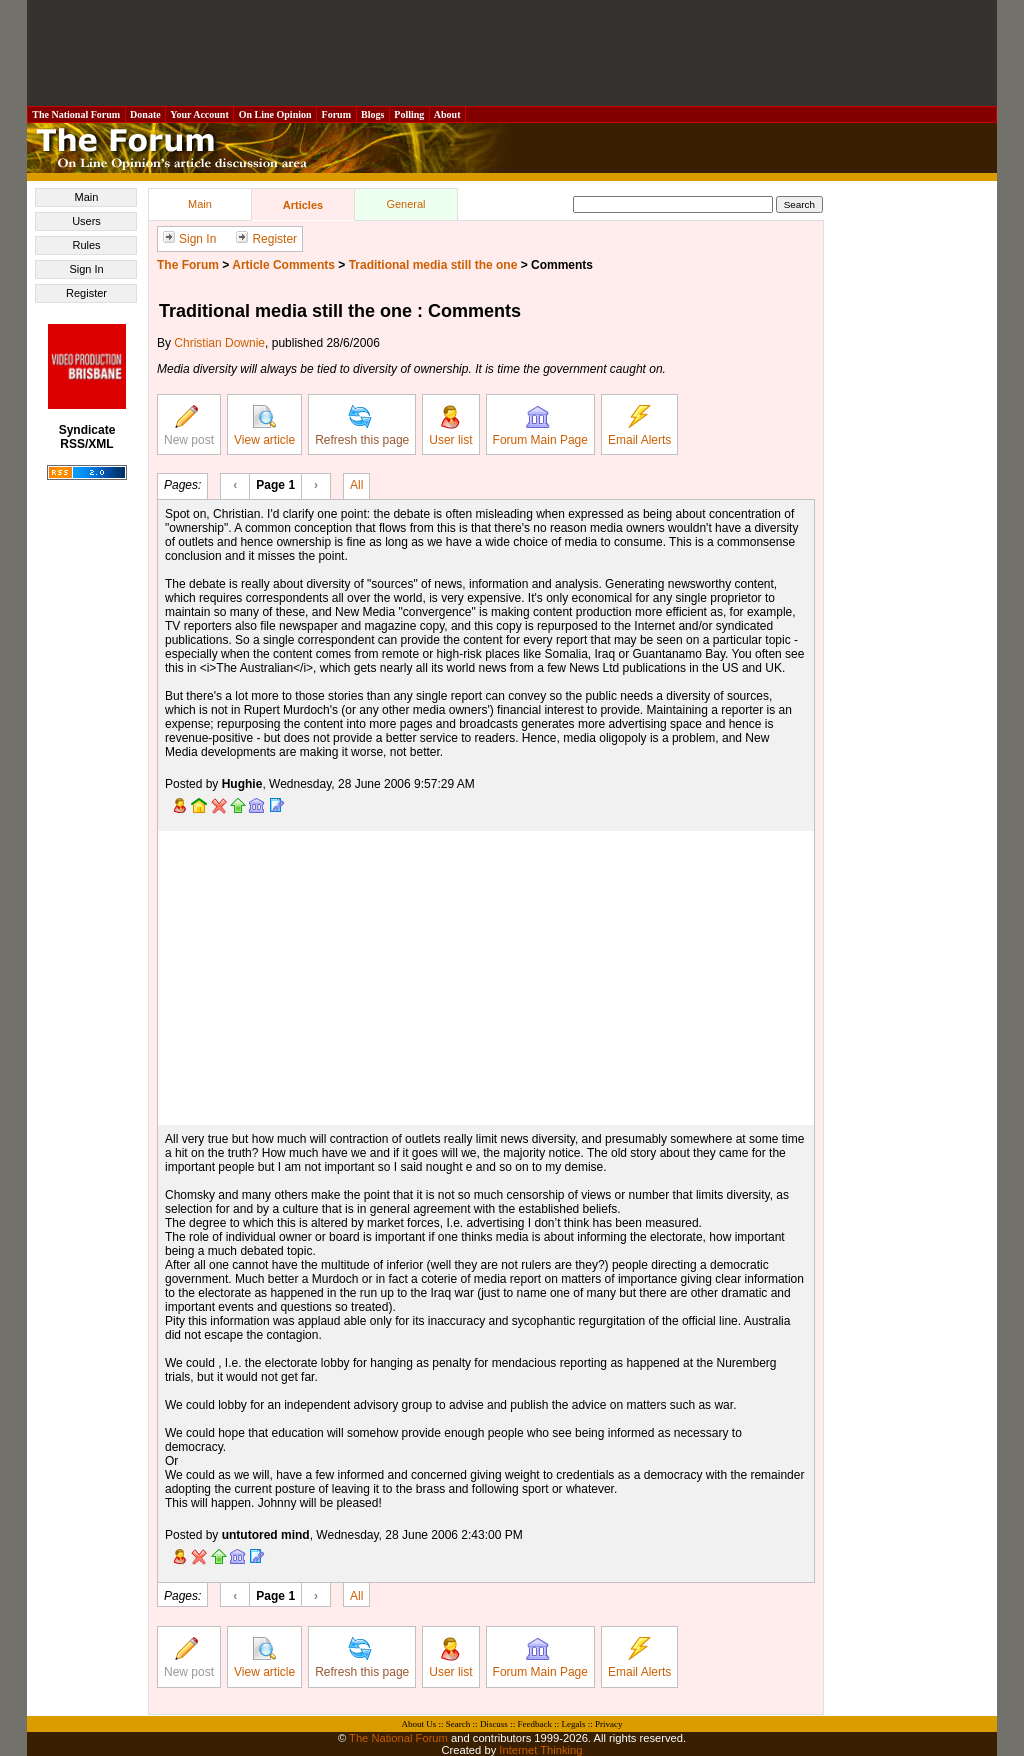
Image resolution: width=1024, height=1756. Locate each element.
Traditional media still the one (433, 265)
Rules (86, 245)
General (405, 204)
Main (87, 197)
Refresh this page (362, 426)
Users (86, 221)
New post (189, 426)
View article (264, 426)
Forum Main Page (540, 426)
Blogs (373, 114)
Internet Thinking (540, 1750)
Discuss (494, 1724)
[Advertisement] (512, 53)
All (356, 484)
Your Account (199, 114)
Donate (146, 114)
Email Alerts (639, 426)
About (447, 114)
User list (450, 426)
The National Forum (76, 114)
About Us (419, 1724)
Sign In (86, 269)
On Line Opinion (275, 114)
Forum (336, 114)
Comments (562, 265)
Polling (409, 114)
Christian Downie (219, 343)
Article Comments (283, 265)
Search (458, 1724)
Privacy (609, 1724)
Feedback (534, 1724)
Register (86, 293)
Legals (573, 1724)
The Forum (188, 265)
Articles (303, 205)
